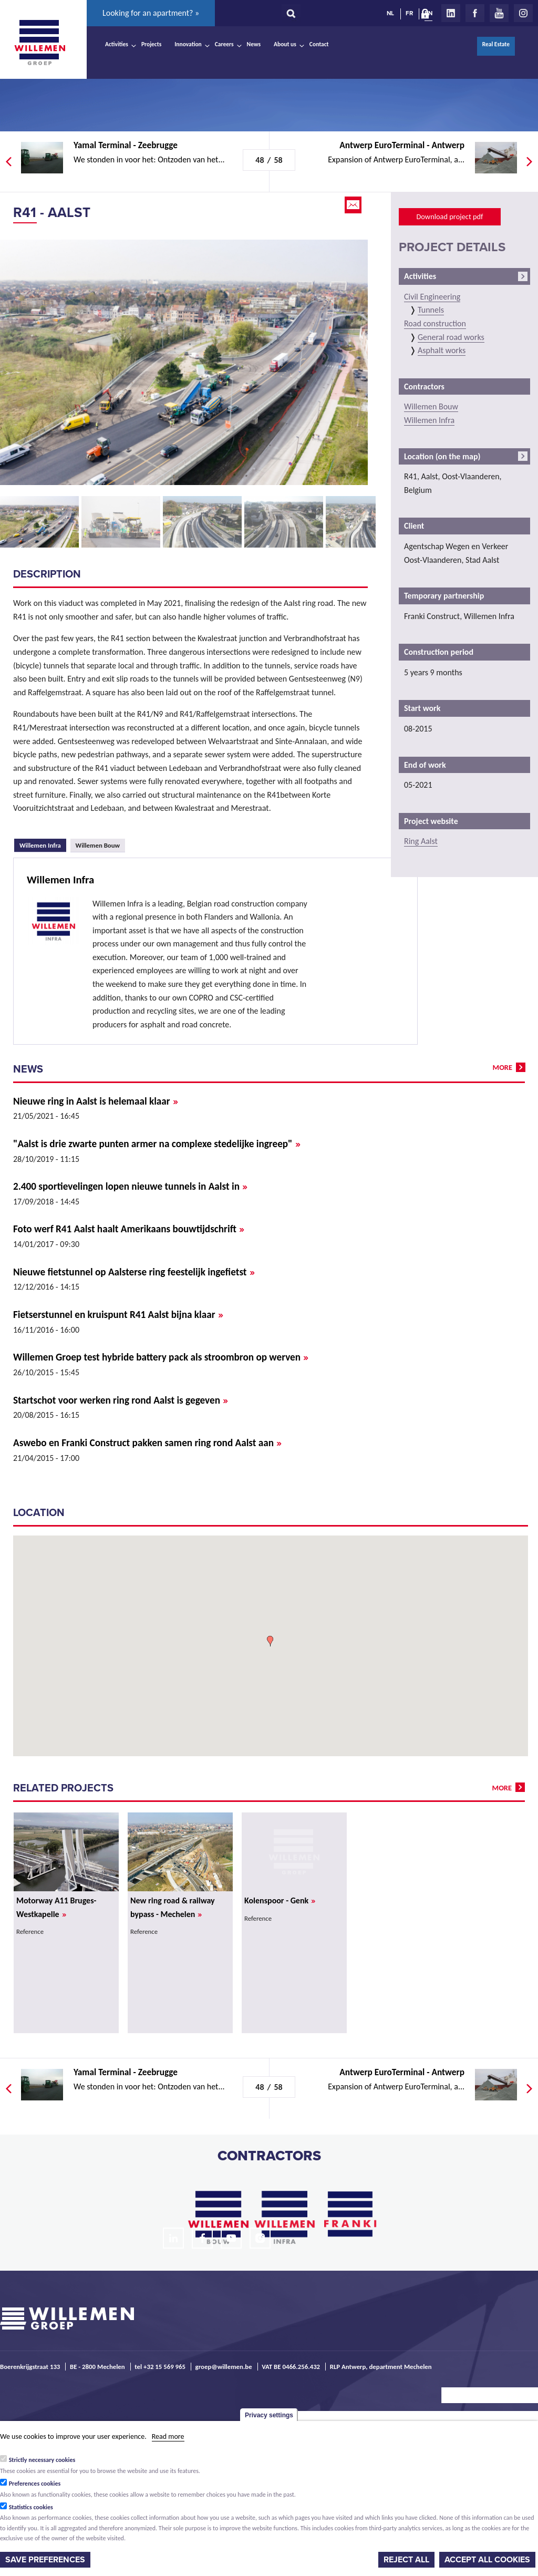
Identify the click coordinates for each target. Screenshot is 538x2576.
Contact (319, 44)
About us (285, 44)
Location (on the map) (442, 456)
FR (409, 13)
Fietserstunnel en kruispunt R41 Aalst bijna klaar (118, 1314)
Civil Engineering (432, 297)
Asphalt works (441, 350)
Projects (151, 44)
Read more (168, 2436)
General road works (451, 337)
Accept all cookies (487, 2559)
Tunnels (431, 310)
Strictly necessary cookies (42, 2460)
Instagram (523, 13)
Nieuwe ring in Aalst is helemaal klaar (95, 1101)
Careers (224, 44)
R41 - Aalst (51, 212)
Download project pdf (449, 216)
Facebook (474, 13)
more (502, 1067)
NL (390, 13)
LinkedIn (450, 13)
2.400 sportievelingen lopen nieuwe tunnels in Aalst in (130, 1186)
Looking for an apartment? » (150, 13)
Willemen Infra (42, 844)
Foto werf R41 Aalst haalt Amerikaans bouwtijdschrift (128, 1229)
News (254, 44)
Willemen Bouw (98, 845)
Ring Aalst (421, 841)
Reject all (406, 2559)
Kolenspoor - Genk (279, 1900)
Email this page (354, 205)
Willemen (39, 42)
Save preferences (45, 2559)
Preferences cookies (35, 2483)
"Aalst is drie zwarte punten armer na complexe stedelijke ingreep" (157, 1144)
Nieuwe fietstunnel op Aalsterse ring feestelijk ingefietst (134, 1272)
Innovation (188, 44)
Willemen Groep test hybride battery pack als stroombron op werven (160, 1357)
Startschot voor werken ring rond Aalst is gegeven (120, 1400)
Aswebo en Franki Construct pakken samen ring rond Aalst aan (147, 1443)
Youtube (499, 13)
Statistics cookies (31, 2507)
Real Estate (496, 44)
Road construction (435, 323)
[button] (270, 1641)
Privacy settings (269, 2415)
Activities (116, 44)
